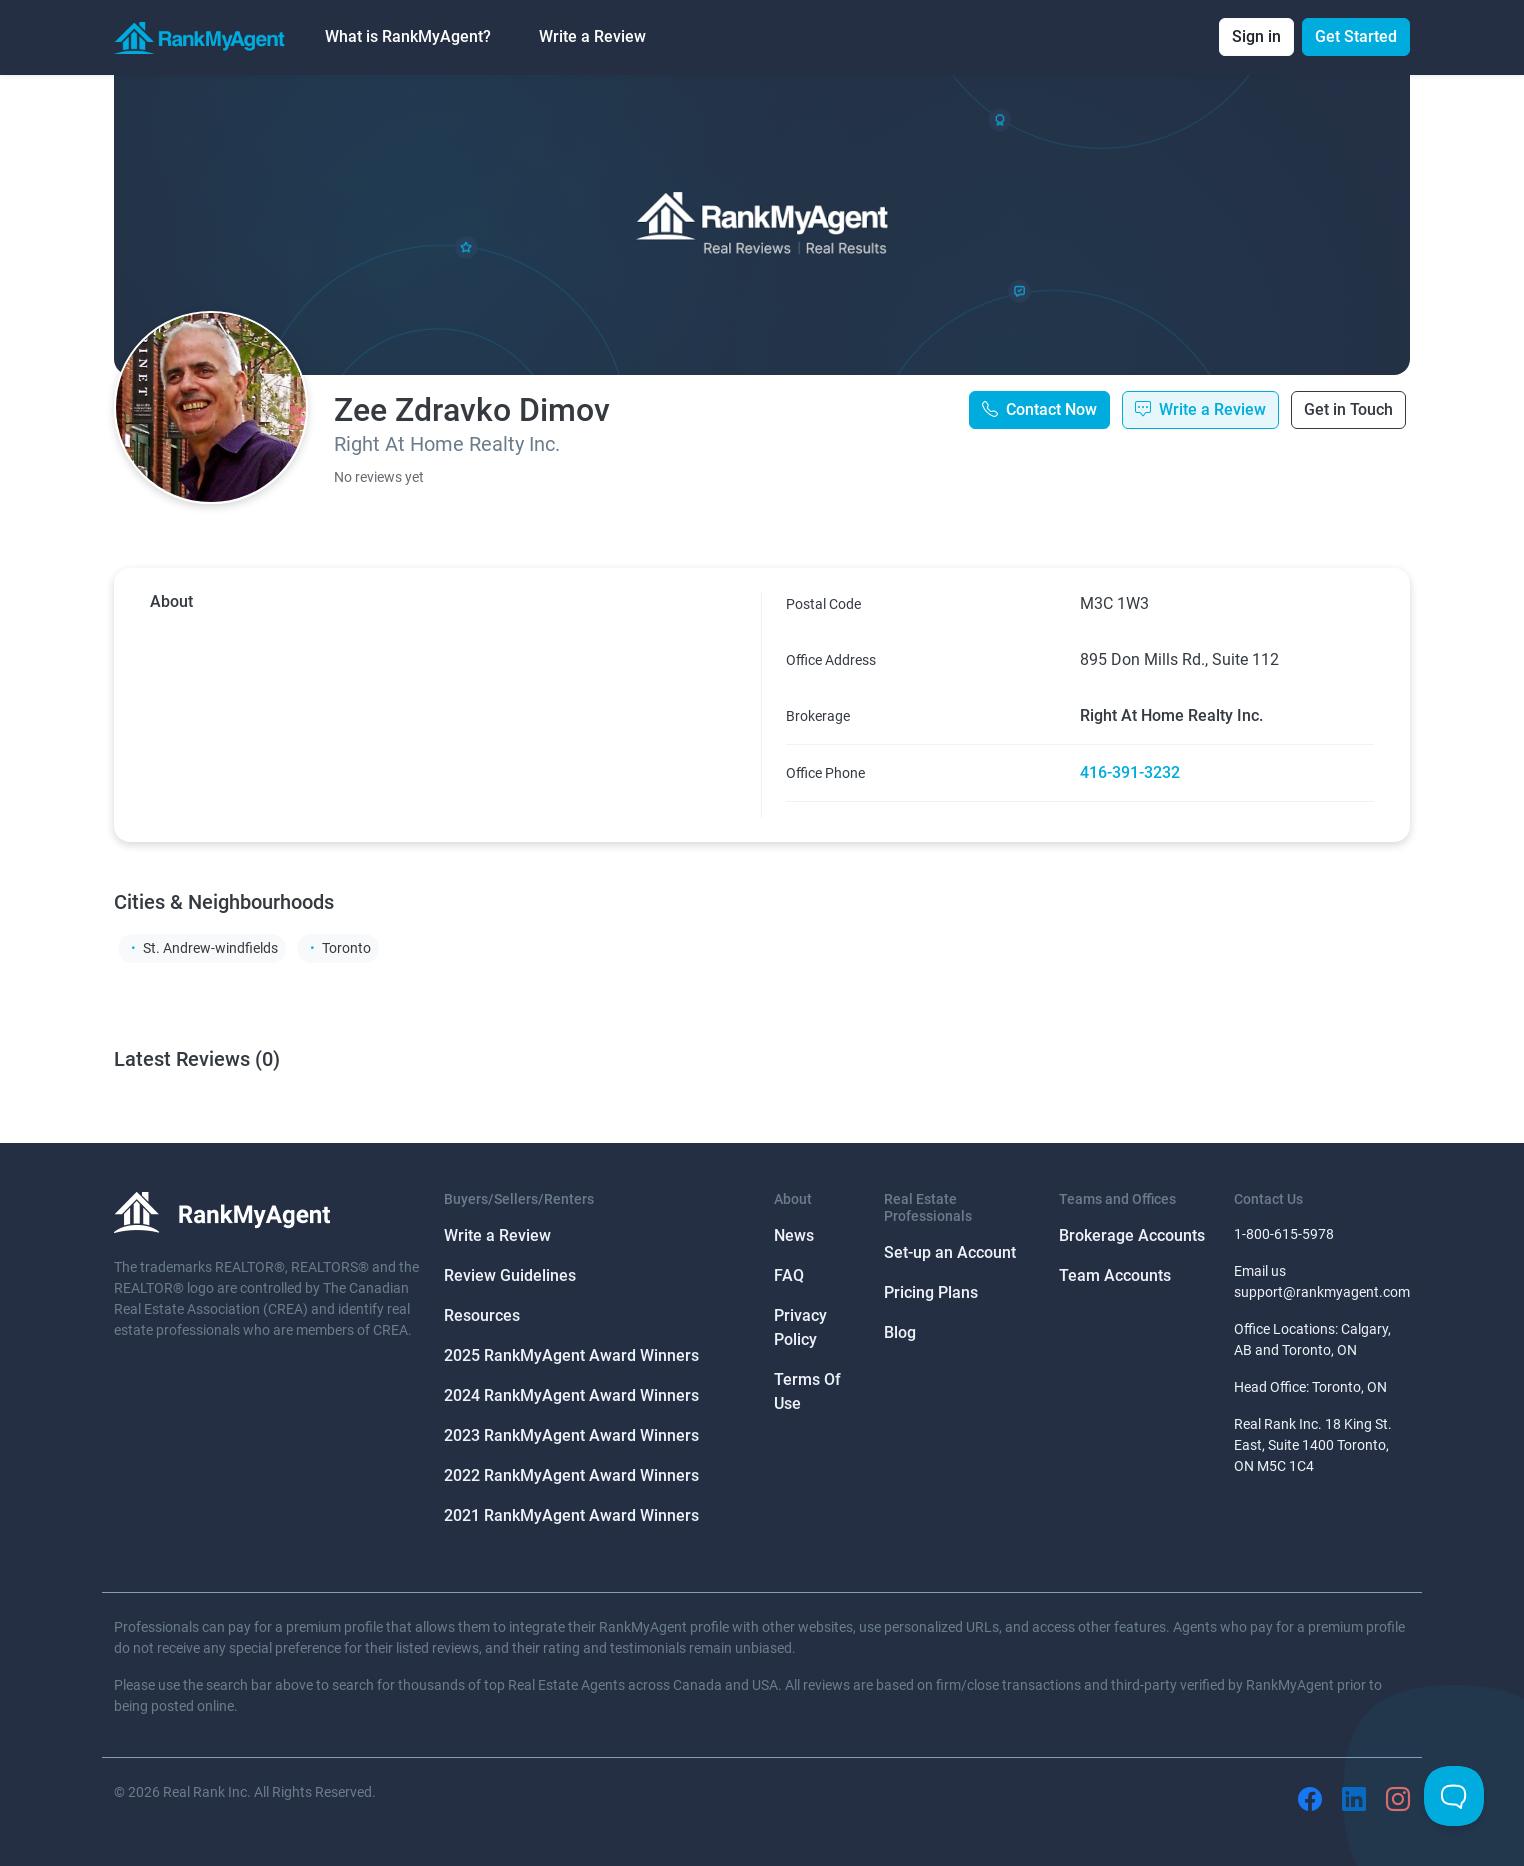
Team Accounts (1115, 1275)
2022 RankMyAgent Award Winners (571, 1475)
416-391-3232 (1130, 772)
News (794, 1235)
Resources (482, 1315)
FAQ (789, 1275)
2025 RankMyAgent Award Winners (571, 1355)
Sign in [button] (1256, 36)
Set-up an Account (950, 1252)
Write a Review (592, 36)
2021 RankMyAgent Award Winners (571, 1515)
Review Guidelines (510, 1275)
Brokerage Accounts (1132, 1235)
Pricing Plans (931, 1292)
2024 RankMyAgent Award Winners (571, 1395)
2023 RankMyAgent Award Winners (571, 1435)
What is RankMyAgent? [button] (408, 36)
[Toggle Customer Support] (1454, 1796)
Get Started (1356, 36)
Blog (900, 1332)
